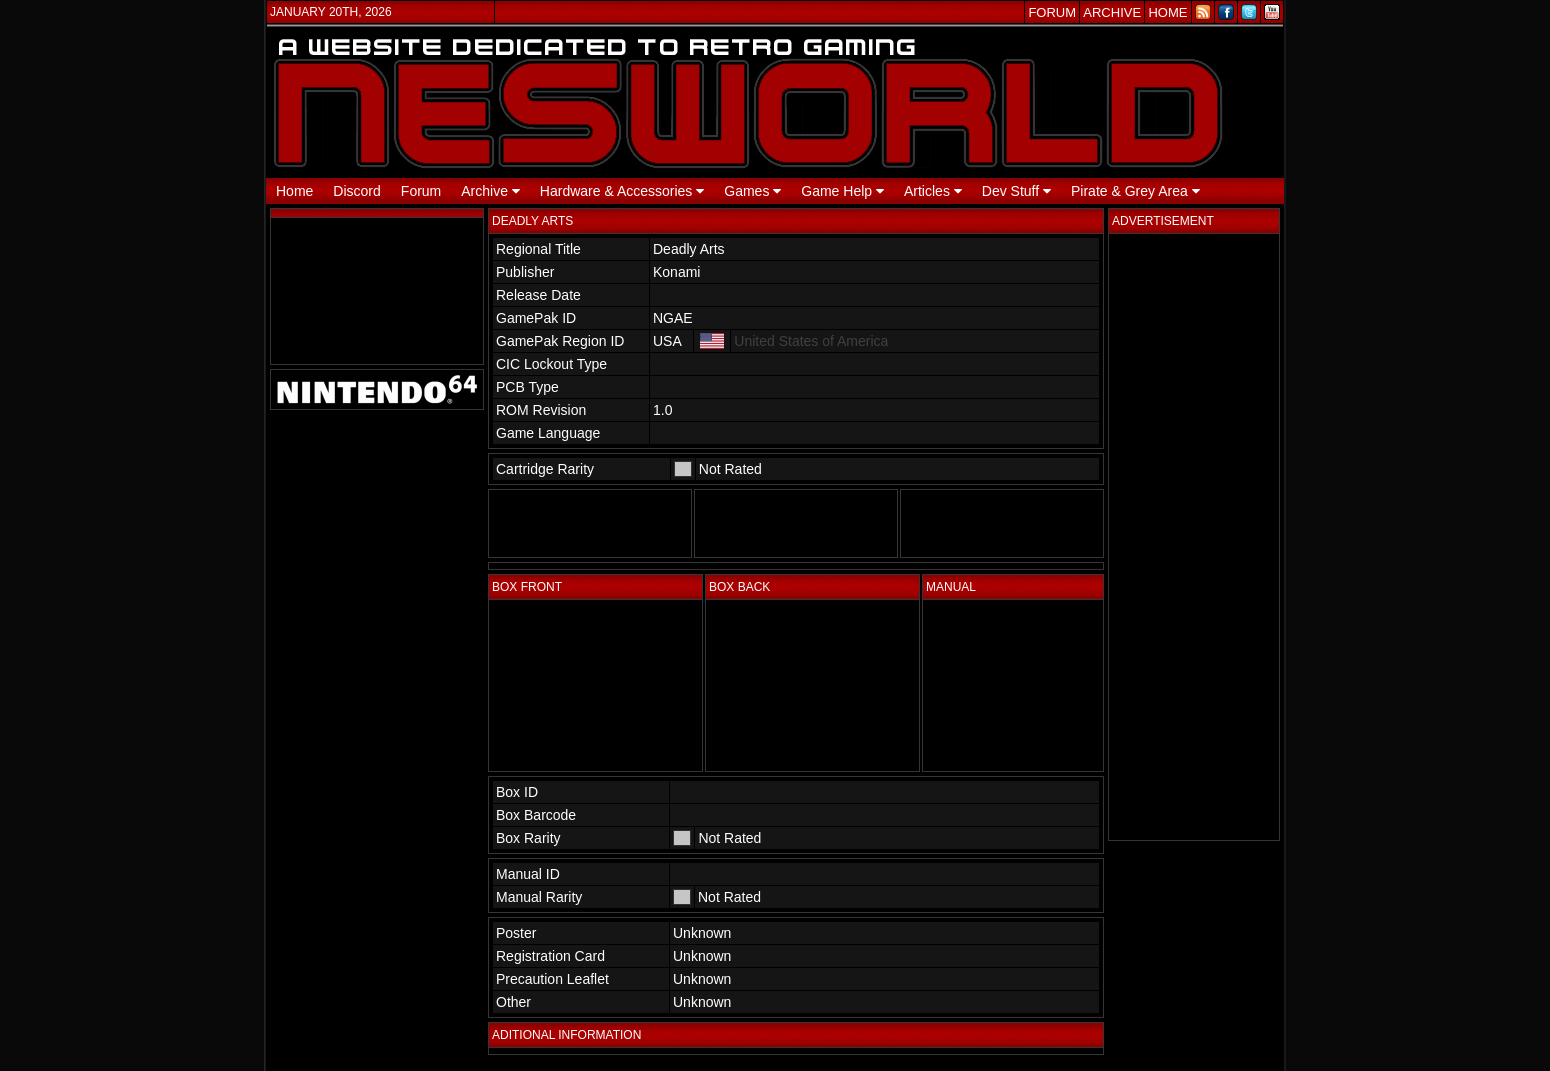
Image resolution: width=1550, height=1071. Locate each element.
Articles (933, 191)
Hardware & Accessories (622, 191)
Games (752, 191)
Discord (356, 191)
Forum (421, 191)
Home (294, 191)
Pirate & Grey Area (1135, 191)
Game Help (842, 191)
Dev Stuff (1016, 191)
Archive (490, 191)
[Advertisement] (1194, 537)
